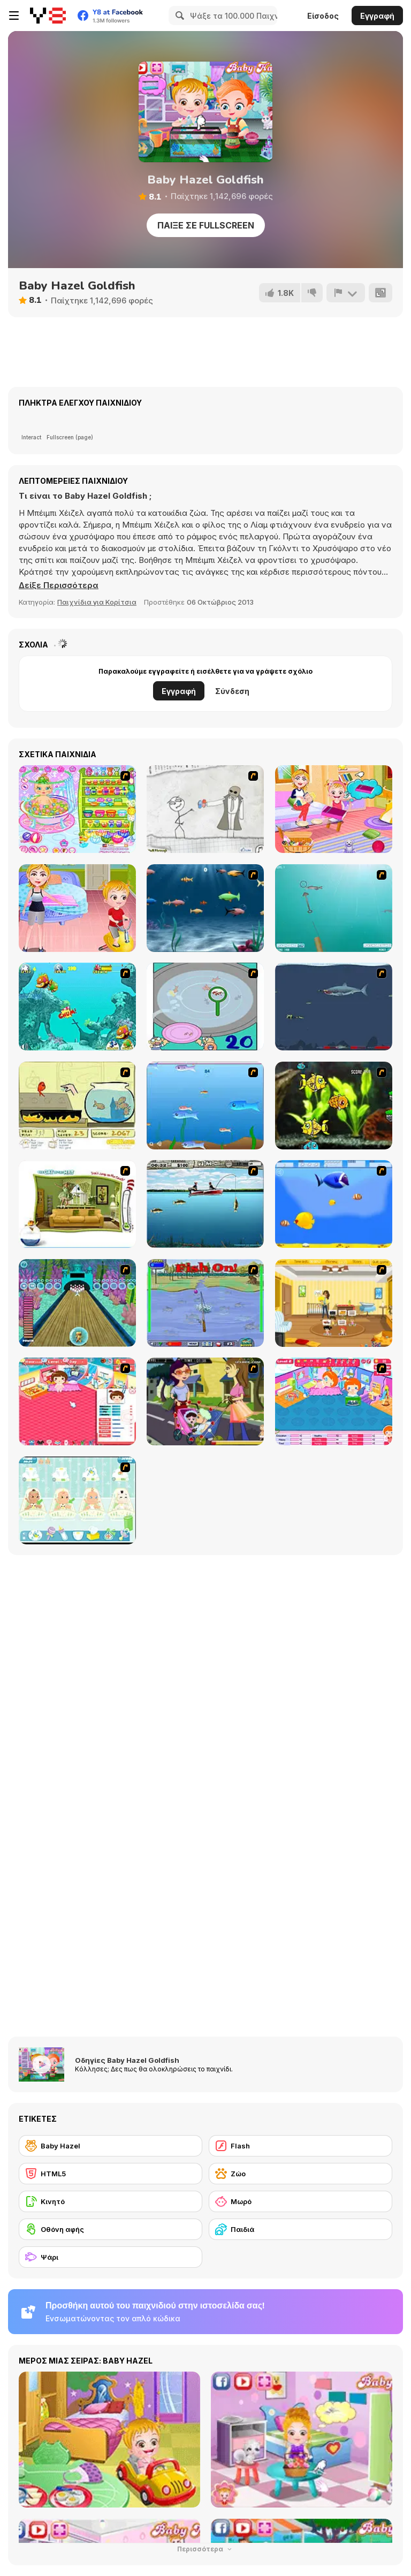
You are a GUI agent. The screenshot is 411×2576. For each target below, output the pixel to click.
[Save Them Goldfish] (77, 1105)
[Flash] (300, 2145)
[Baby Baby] (77, 1401)
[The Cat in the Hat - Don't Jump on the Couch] (77, 1204)
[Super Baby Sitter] (333, 1303)
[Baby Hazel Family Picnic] (333, 809)
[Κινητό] (110, 2201)
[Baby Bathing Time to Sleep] (77, 809)
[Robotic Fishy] (333, 1105)
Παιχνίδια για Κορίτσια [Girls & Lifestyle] (96, 602)
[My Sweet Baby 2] (333, 1401)
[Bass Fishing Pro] (205, 1204)
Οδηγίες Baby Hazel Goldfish (127, 2060)
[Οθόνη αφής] (110, 2229)
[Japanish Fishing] (205, 1006)
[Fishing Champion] (205, 1303)
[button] (58, 585)
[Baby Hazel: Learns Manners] (77, 908)
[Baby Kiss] (205, 1401)
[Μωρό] (300, 2201)
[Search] (178, 15)
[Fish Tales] (77, 1006)
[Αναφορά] (345, 292)
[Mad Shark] (333, 1006)
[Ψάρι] (110, 2257)
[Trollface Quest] (205, 809)
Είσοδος (323, 15)
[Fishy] (205, 1105)
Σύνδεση (232, 691)
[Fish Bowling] (77, 1303)
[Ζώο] (300, 2173)
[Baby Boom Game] (77, 1500)
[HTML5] (110, 2173)
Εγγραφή (377, 15)
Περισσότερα (205, 2549)
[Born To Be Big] (333, 1204)
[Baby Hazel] (110, 2145)
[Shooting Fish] (333, 908)
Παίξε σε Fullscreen (205, 225)
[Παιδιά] (300, 2229)
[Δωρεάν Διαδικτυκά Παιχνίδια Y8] (48, 15)
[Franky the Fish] (205, 908)
